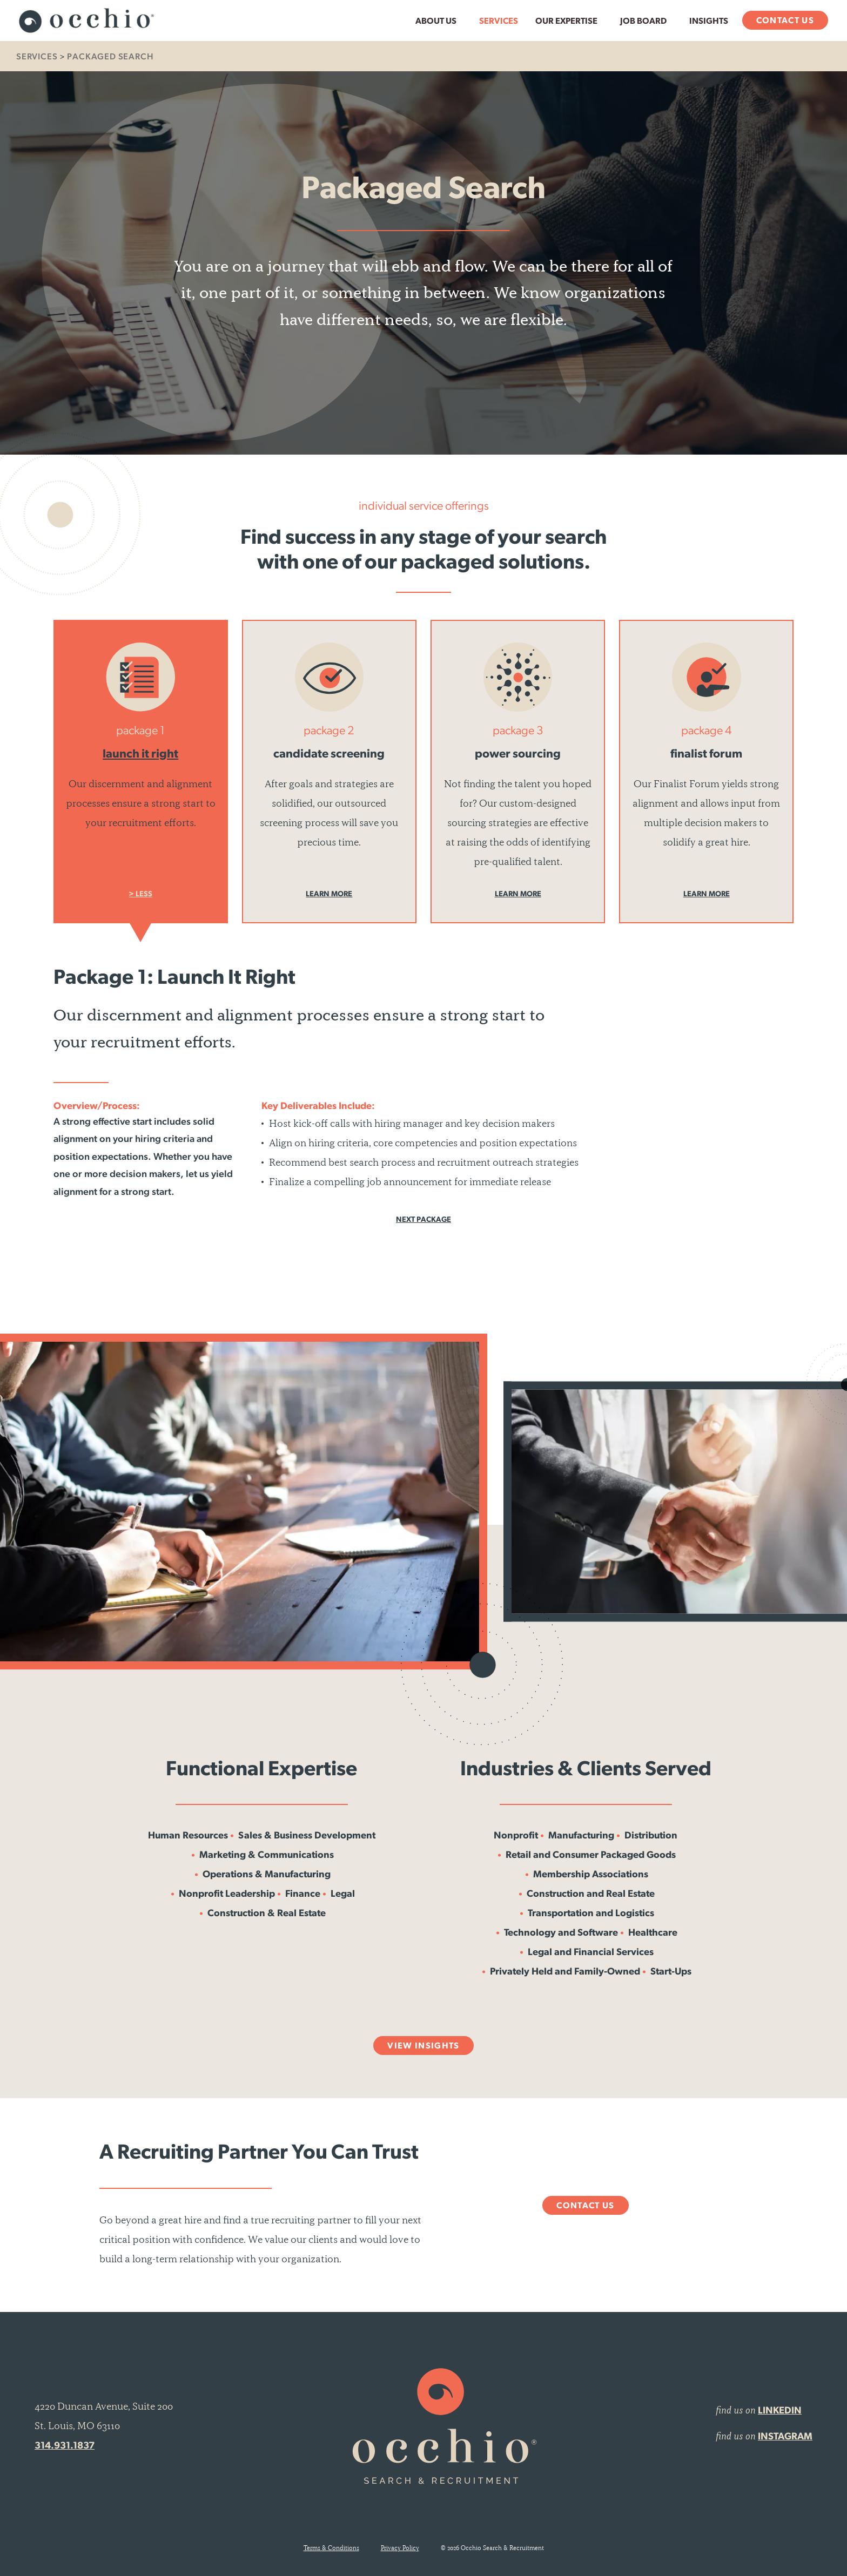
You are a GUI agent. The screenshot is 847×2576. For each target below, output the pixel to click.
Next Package (423, 1220)
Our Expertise (566, 21)
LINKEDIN (780, 2411)
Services (498, 21)
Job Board (643, 21)
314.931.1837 (65, 2446)
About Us (435, 21)
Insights (708, 21)
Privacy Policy (400, 2548)
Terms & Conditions (331, 2548)
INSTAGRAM (785, 2437)
